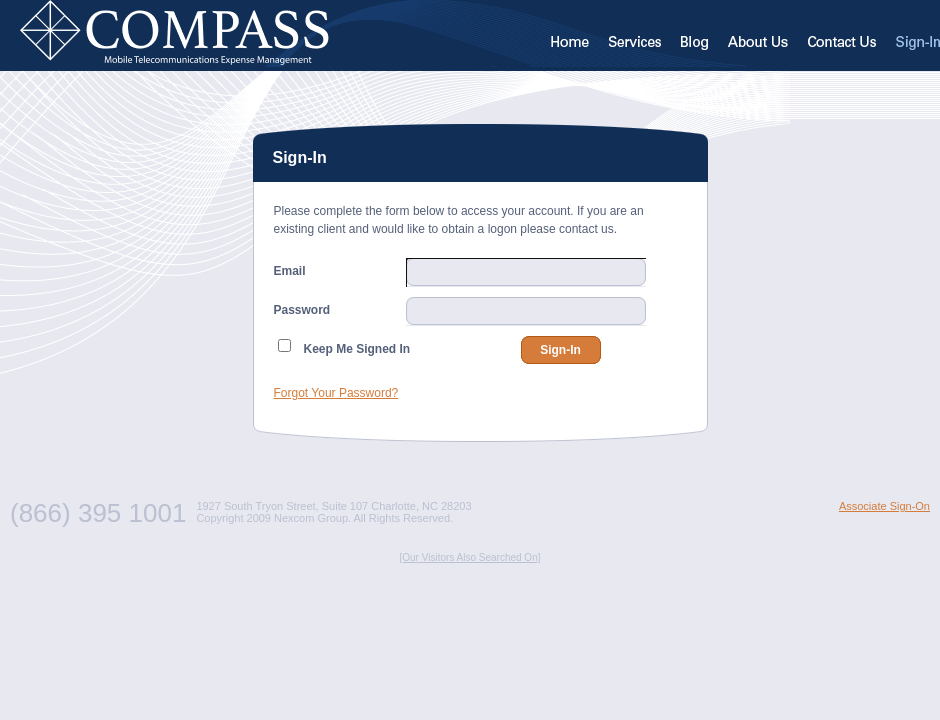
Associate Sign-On (884, 506)
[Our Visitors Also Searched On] (470, 557)
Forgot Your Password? (336, 393)
